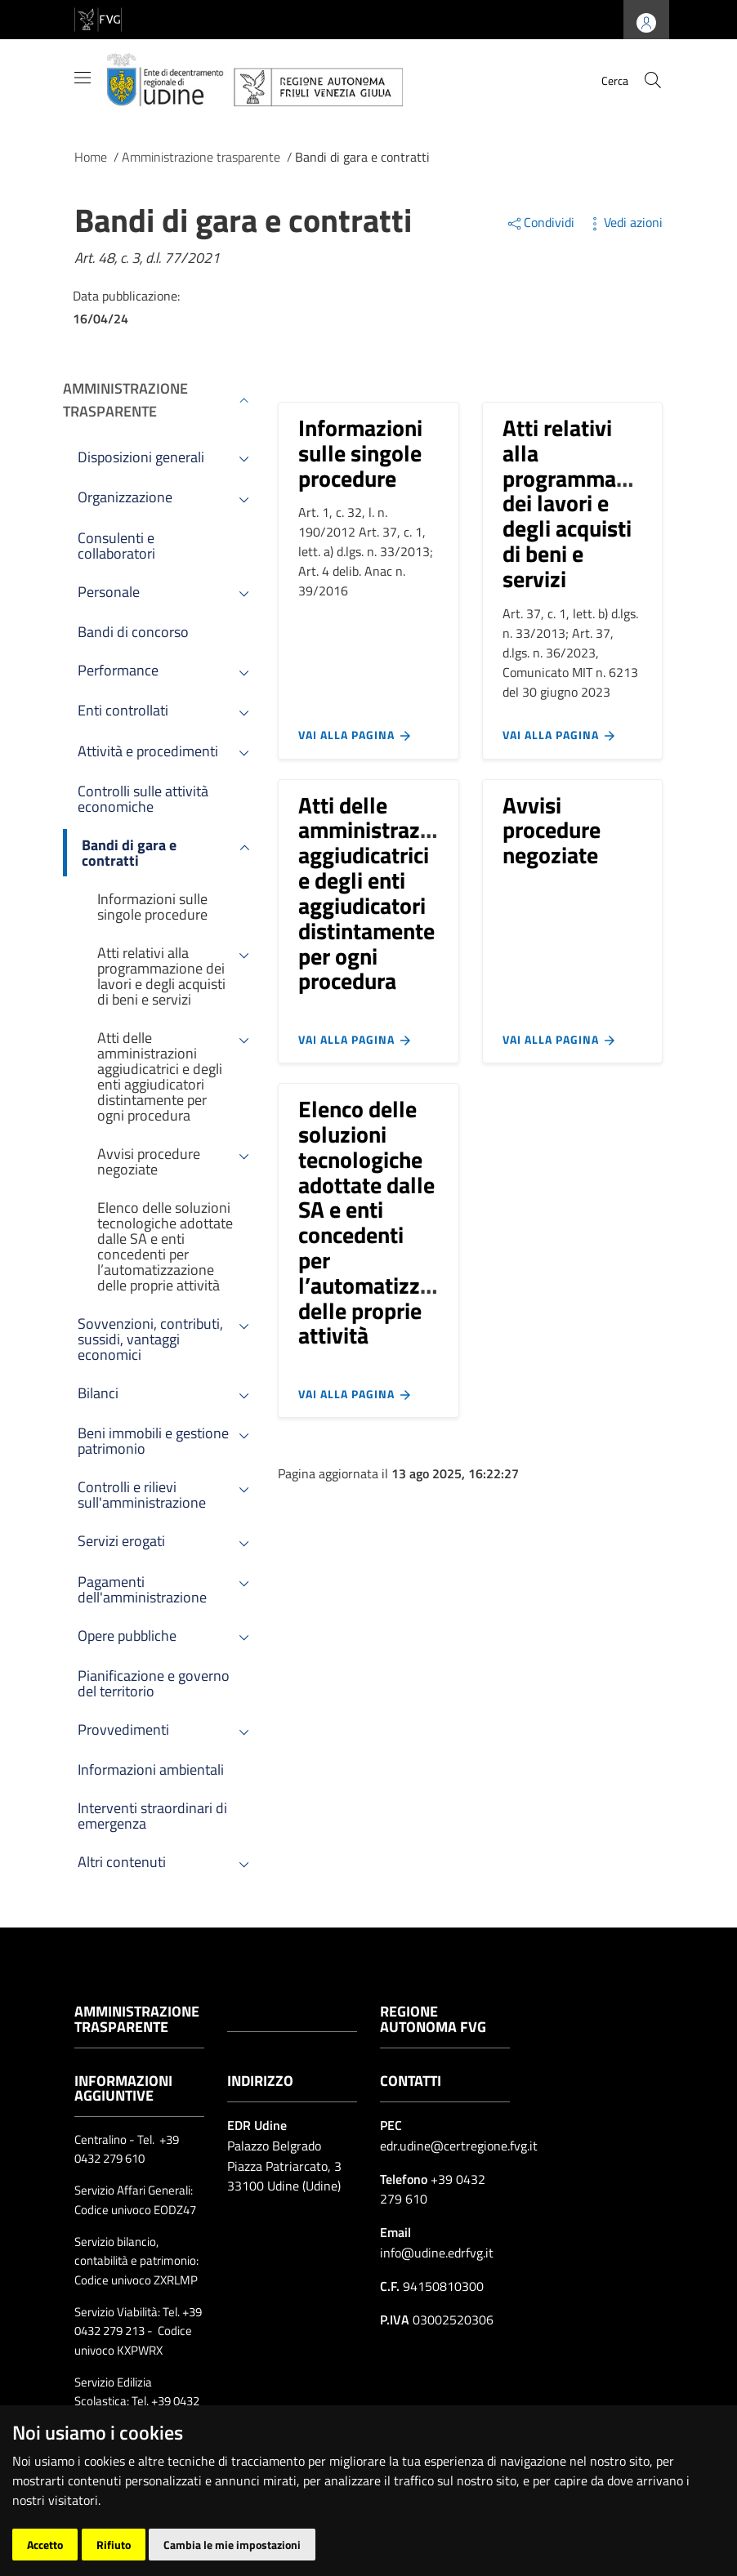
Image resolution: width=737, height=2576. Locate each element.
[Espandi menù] (244, 400)
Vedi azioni (624, 222)
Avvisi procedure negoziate (551, 830)
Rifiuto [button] (113, 2544)
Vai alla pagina (355, 735)
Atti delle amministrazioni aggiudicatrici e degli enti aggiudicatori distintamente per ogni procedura (377, 893)
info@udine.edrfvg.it (437, 2252)
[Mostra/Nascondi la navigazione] (82, 77)
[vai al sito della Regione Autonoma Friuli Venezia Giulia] (98, 18)
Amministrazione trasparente (125, 399)
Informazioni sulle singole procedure (360, 453)
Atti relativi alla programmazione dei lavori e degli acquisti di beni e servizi (585, 503)
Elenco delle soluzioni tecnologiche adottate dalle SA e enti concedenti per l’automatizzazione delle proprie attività (391, 1222)
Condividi (542, 222)
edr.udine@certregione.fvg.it (459, 2145)
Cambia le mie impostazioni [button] (232, 2544)
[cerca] (653, 80)
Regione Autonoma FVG (433, 2018)
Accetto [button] (45, 2544)
